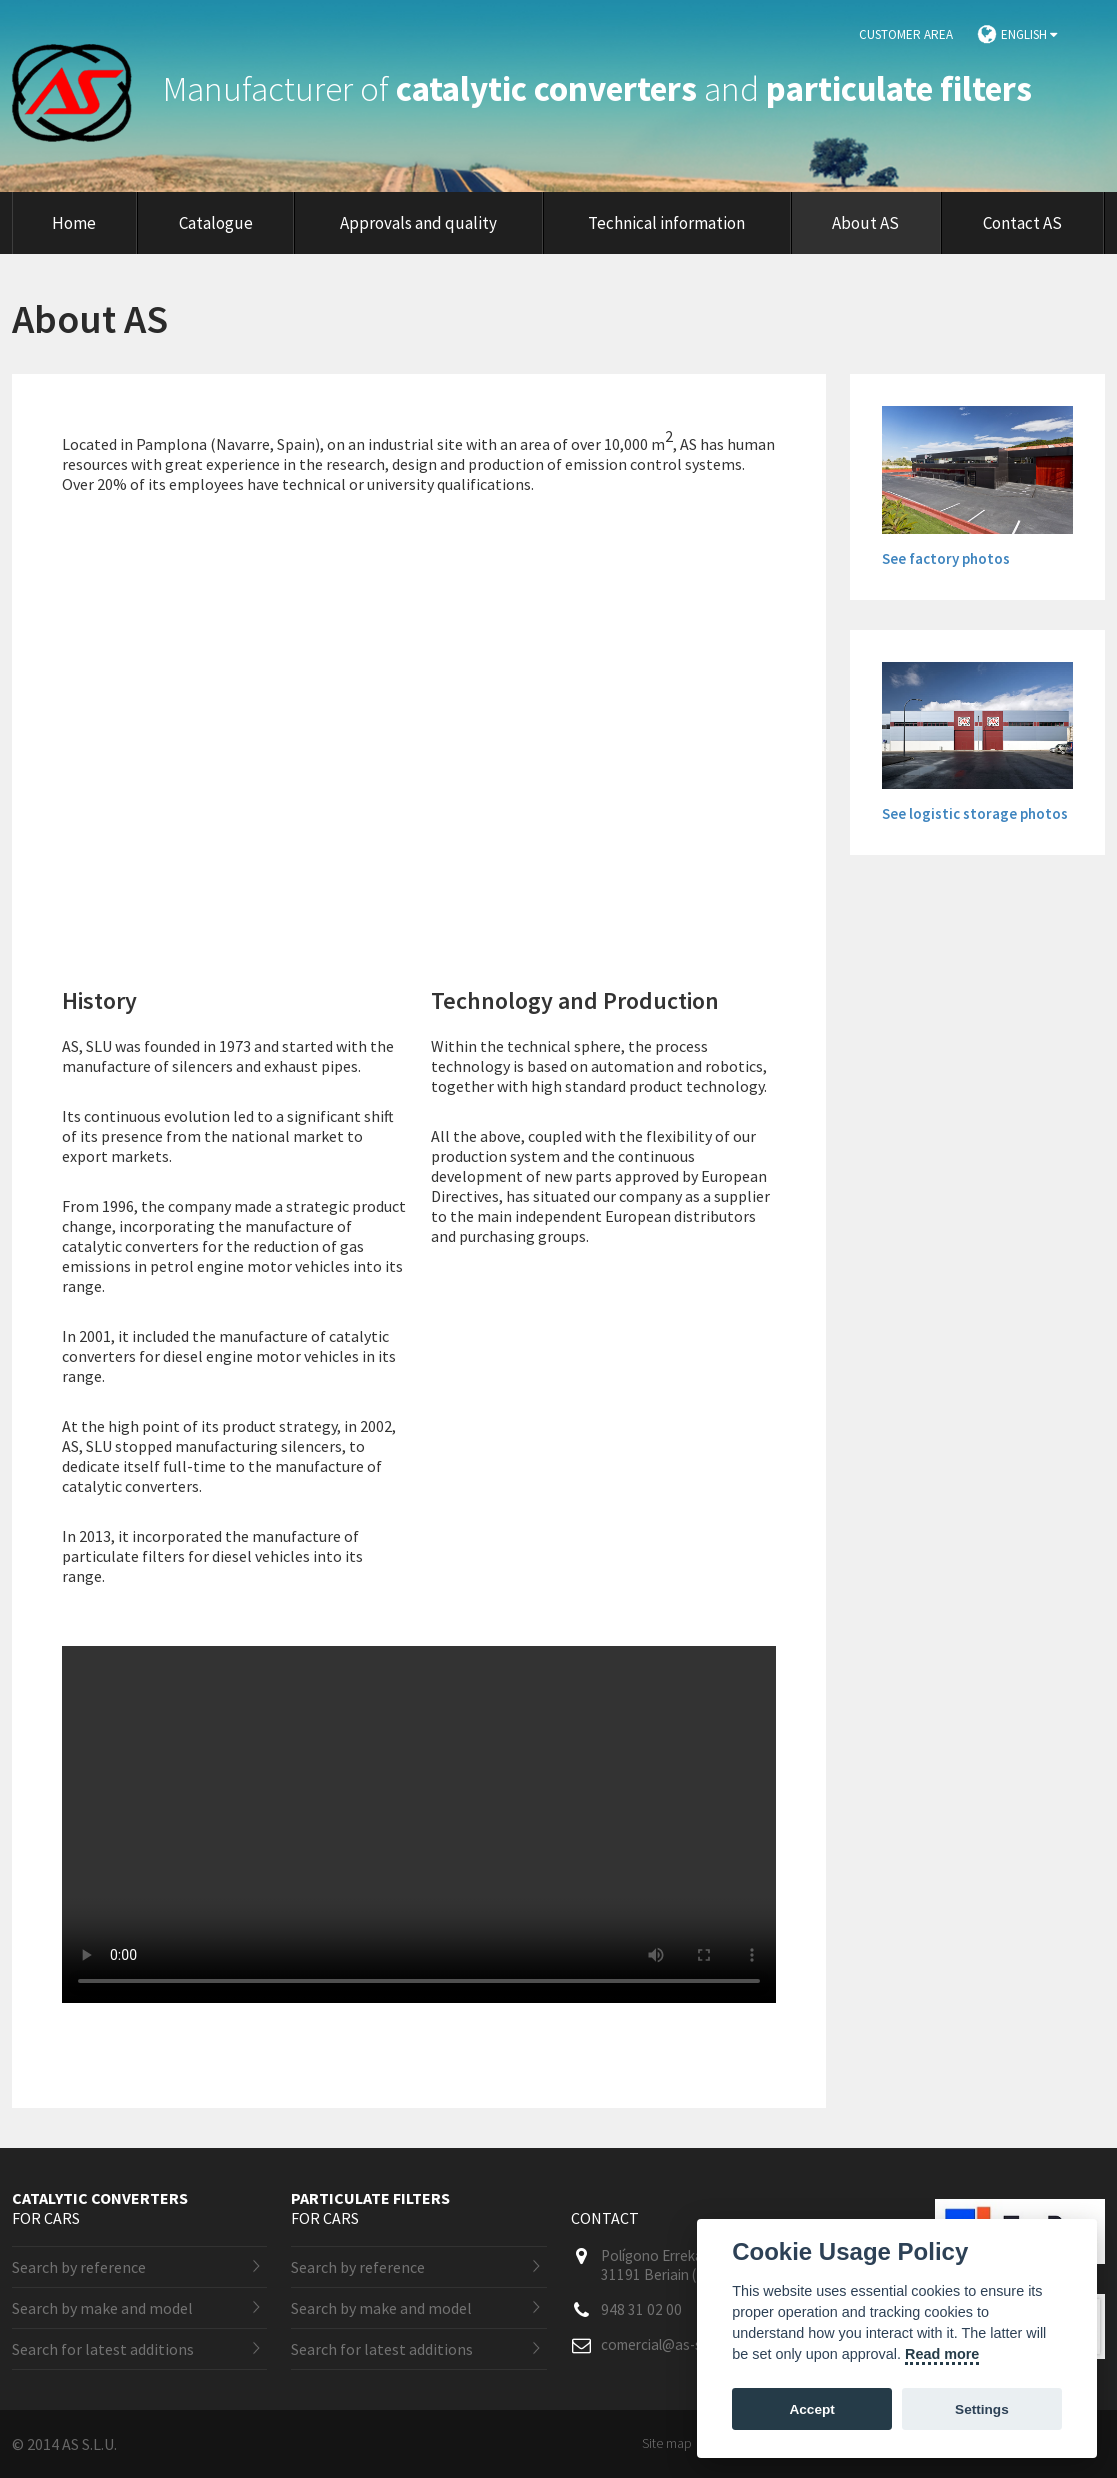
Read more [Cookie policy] (942, 2354)
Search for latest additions (103, 2349)
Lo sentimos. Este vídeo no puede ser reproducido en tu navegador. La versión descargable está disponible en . (419, 1824)
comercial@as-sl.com (668, 2344)
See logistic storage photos (975, 813)
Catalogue (216, 223)
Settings (982, 2409)
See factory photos (946, 558)
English (1029, 34)
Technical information (666, 223)
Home (74, 223)
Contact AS (1022, 223)
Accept (811, 2409)
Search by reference (79, 2267)
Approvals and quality (418, 223)
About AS (865, 223)
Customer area (906, 34)
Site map (667, 2443)
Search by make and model (102, 2308)
